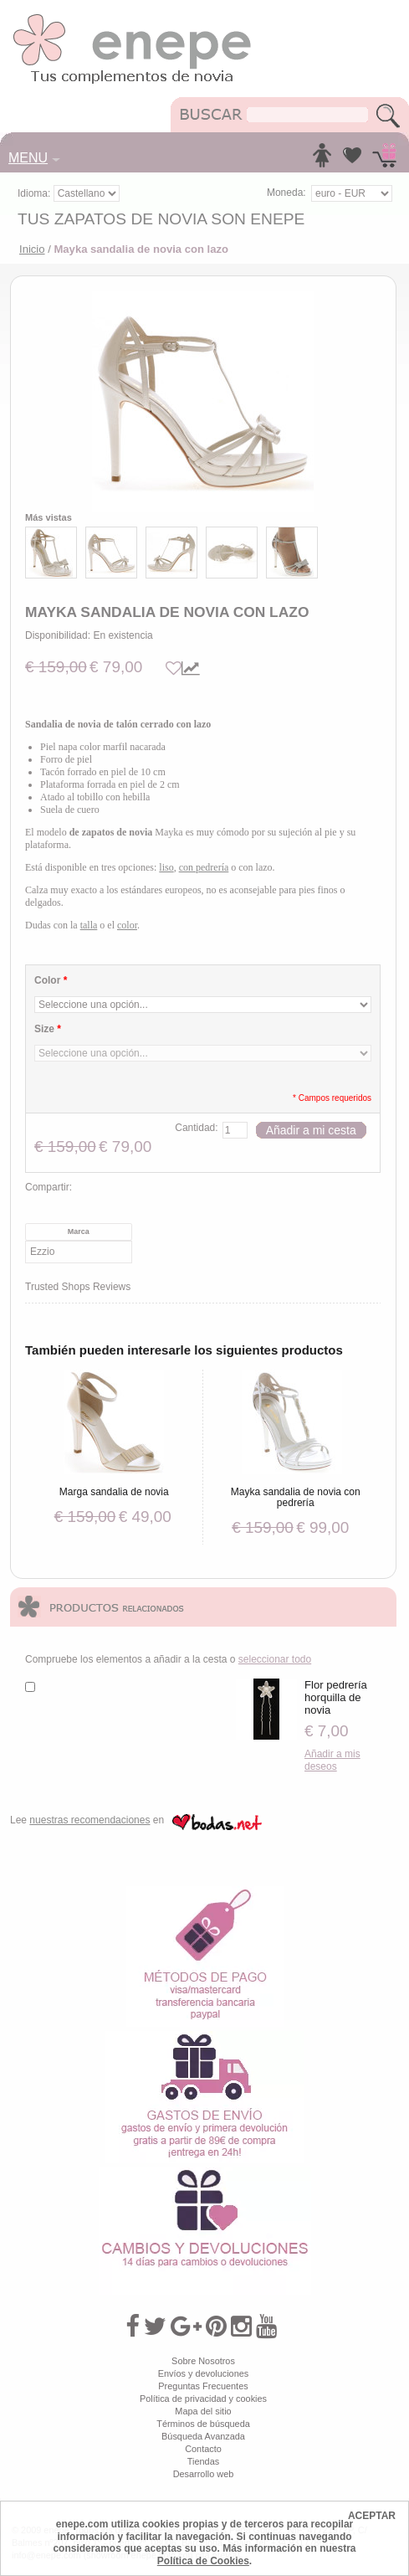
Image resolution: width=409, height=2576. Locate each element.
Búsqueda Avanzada (203, 2436)
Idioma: (36, 193)
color (127, 925)
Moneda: (286, 192)
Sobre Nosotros (203, 2361)
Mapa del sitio (203, 2411)
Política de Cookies (203, 2561)
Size (47, 1029)
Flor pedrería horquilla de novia (335, 1697)
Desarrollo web (203, 2474)
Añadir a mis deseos (332, 1760)
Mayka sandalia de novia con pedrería (295, 1497)
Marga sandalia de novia (114, 1492)
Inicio (32, 249)
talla (89, 925)
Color (50, 980)
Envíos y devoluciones (203, 2373)
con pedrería (204, 867)
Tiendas (203, 2461)
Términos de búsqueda (203, 2424)
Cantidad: (196, 1128)
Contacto (203, 2449)
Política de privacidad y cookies (203, 2398)
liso (166, 867)
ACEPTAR (372, 2516)
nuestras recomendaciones (89, 1820)
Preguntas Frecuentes (203, 2386)
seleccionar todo (274, 1659)
